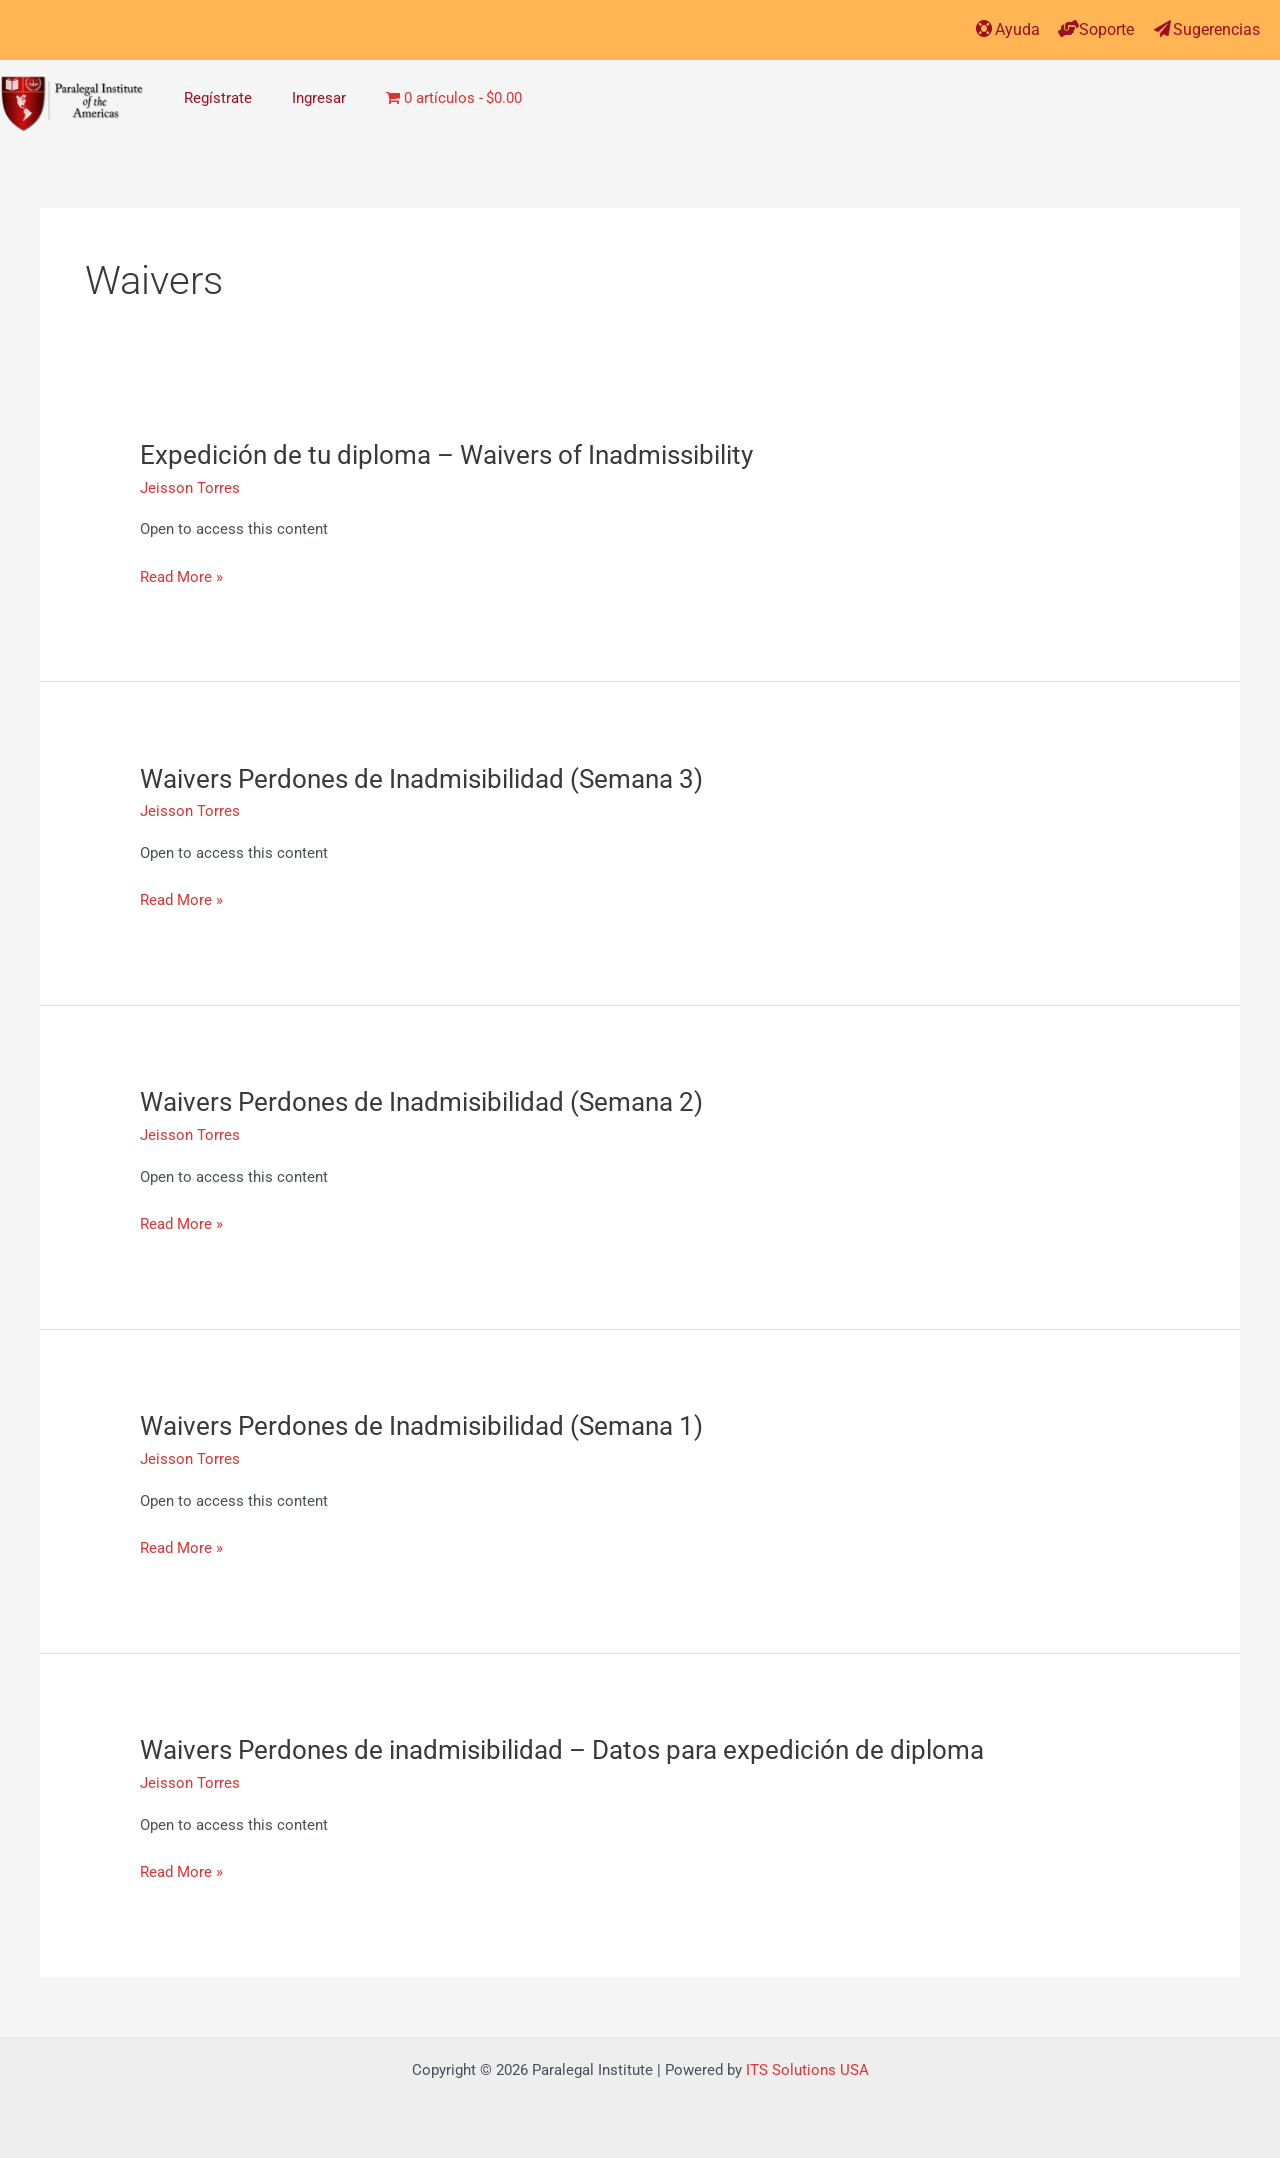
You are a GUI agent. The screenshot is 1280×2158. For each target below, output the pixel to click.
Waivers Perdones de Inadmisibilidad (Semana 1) (421, 1426)
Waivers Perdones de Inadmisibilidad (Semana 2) (421, 1102)
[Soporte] (1068, 28)
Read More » (181, 577)
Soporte (1106, 29)
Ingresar (319, 98)
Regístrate (218, 98)
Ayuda (1017, 29)
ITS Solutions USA (807, 2070)
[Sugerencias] (1162, 28)
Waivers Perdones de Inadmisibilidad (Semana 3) (421, 779)
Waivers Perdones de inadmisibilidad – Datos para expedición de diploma (562, 1750)
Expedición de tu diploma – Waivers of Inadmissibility (446, 455)
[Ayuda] (984, 28)
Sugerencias (1216, 29)
